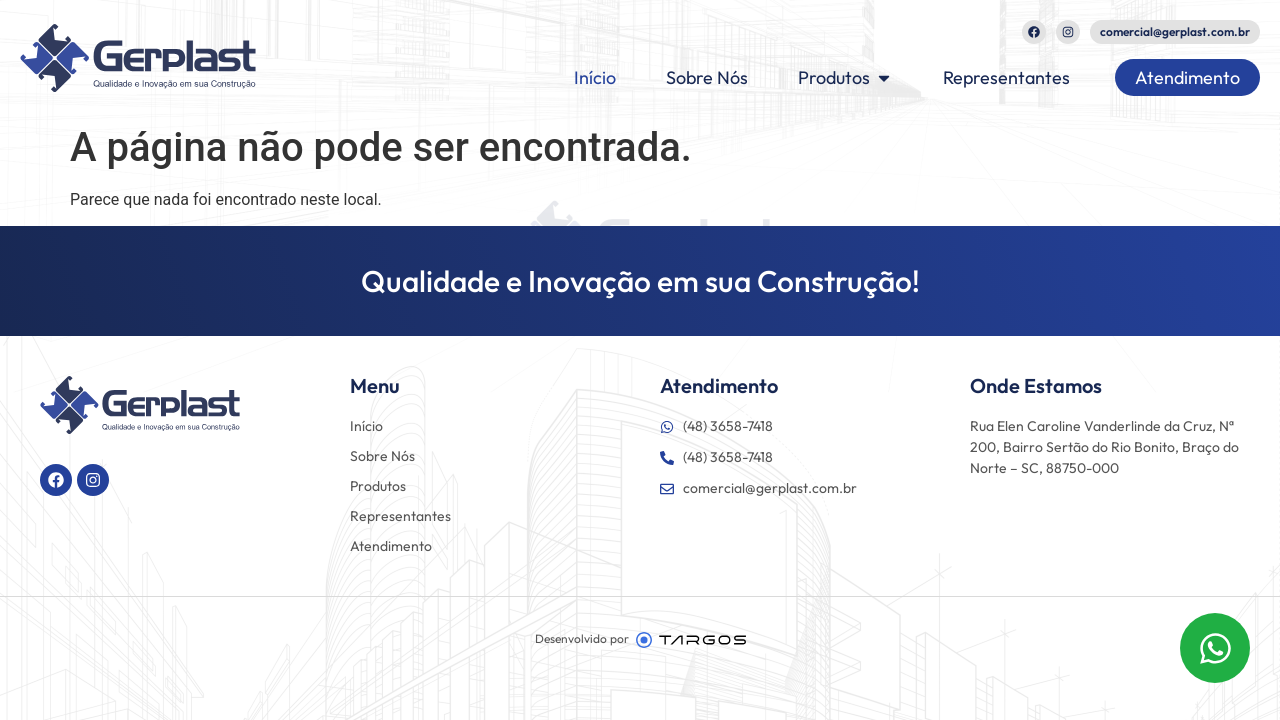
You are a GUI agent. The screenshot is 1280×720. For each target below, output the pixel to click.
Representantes (400, 516)
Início (366, 426)
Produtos (378, 486)
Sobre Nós (382, 456)
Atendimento (391, 546)
